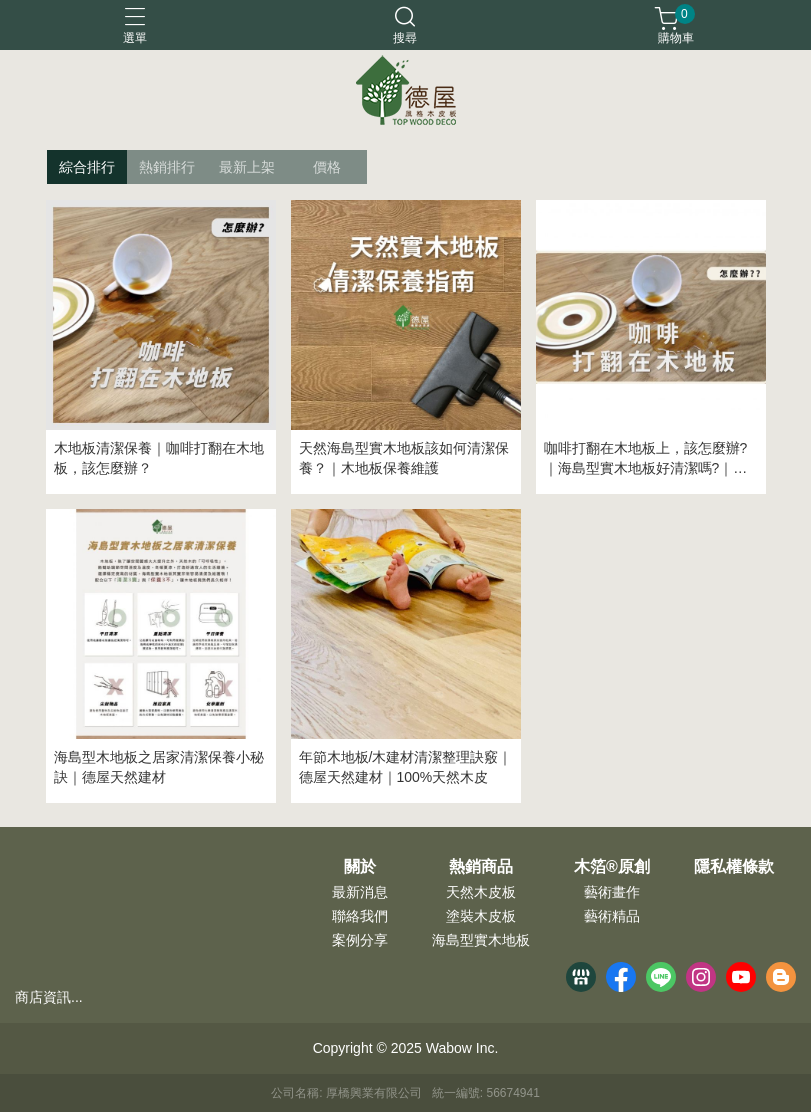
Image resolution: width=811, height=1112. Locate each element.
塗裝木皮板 (481, 916)
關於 (360, 867)
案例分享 (360, 940)
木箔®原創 (612, 867)
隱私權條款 (734, 867)
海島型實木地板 (481, 940)
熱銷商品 (481, 867)
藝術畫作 (612, 892)
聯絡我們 (360, 916)
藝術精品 (612, 916)
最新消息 (360, 892)
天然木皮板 (481, 892)
